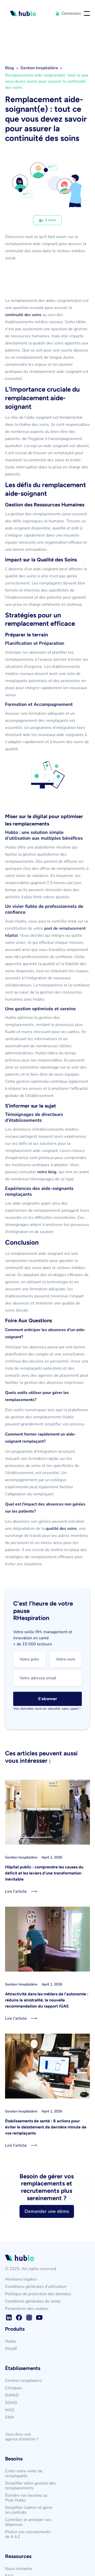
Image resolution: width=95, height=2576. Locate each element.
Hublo (10, 2341)
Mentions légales (21, 2279)
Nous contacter (19, 2568)
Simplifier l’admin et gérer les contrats (29, 2510)
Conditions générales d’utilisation (35, 2286)
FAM (9, 2417)
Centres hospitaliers (23, 2380)
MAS (9, 2410)
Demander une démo (47, 2211)
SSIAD (11, 2402)
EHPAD (12, 2395)
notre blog (46, 1172)
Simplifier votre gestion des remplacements (30, 2486)
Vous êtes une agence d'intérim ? (21, 2437)
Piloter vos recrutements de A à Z (28, 2534)
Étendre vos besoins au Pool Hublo (26, 2498)
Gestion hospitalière (39, 68)
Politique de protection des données (38, 2294)
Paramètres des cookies (27, 2308)
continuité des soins (23, 315)
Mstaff (11, 2348)
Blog (9, 68)
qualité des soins (61, 1528)
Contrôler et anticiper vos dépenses (28, 2522)
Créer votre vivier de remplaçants (24, 2473)
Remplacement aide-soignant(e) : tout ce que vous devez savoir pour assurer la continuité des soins (46, 81)
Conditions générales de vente (33, 2301)
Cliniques (13, 2388)
